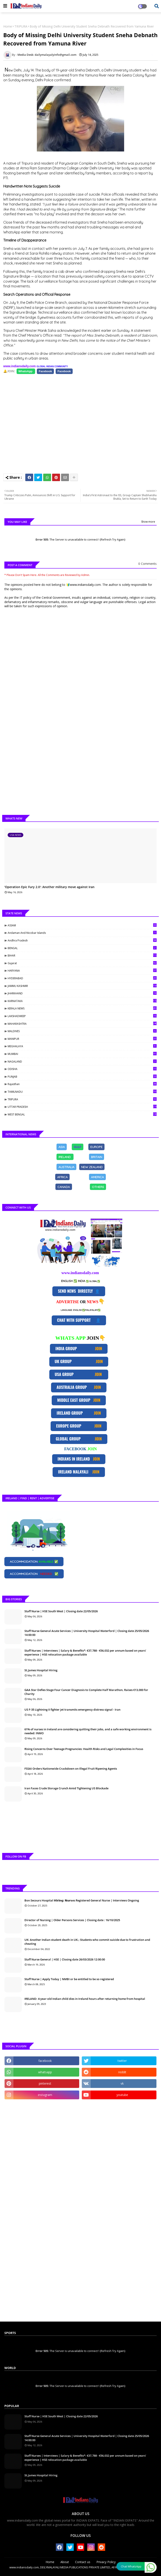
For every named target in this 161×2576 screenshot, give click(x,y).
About (64, 2562)
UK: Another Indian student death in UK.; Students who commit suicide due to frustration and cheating (87, 1942)
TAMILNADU (82, 1092)
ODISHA (82, 1069)
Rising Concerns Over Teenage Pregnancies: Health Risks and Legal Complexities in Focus (83, 1749)
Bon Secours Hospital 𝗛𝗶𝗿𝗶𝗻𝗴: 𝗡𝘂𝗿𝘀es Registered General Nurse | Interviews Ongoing (81, 1900)
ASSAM (82, 925)
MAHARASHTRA (82, 1024)
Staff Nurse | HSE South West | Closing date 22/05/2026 (61, 1611)
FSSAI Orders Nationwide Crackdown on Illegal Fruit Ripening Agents (70, 1769)
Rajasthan (82, 1084)
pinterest (45, 2083)
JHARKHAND (82, 993)
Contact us (82, 2562)
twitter (122, 2061)
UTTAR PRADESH (82, 1107)
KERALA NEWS (82, 1008)
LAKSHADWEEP (82, 1016)
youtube (122, 2095)
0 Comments (147, 564)
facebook (45, 2061)
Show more (148, 522)
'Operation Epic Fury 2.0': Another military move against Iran (49, 887)
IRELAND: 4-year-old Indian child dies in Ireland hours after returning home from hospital (84, 1999)
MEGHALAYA (82, 1046)
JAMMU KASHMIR (82, 986)
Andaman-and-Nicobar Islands (82, 933)
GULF (77, 1147)
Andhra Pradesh (82, 940)
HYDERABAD (82, 978)
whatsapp (45, 2072)
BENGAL (82, 948)
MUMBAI (82, 1054)
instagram (45, 2095)
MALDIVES (82, 1031)
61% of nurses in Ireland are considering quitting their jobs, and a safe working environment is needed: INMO (87, 1731)
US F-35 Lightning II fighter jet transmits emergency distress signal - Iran (72, 1710)
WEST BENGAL (82, 1114)
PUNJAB (82, 1076)
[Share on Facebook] (26, 371)
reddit (122, 2072)
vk (122, 2083)
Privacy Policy (106, 2562)
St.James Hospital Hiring (40, 1670)
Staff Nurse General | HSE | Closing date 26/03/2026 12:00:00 (64, 1959)
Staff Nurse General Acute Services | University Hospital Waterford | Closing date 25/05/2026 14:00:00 (86, 1633)
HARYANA (82, 970)
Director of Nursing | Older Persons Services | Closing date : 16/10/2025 (72, 1920)
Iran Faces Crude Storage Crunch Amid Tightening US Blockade (66, 1788)
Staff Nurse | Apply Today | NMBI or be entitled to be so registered (69, 1979)
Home (7, 26)
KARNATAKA (82, 1001)
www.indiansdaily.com (19, 366)
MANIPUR (82, 1039)
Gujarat (82, 963)
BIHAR (82, 955)
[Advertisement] (80, 763)
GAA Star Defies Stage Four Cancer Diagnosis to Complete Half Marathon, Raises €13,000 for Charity (86, 1692)
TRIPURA (20, 26)
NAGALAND (82, 1061)
